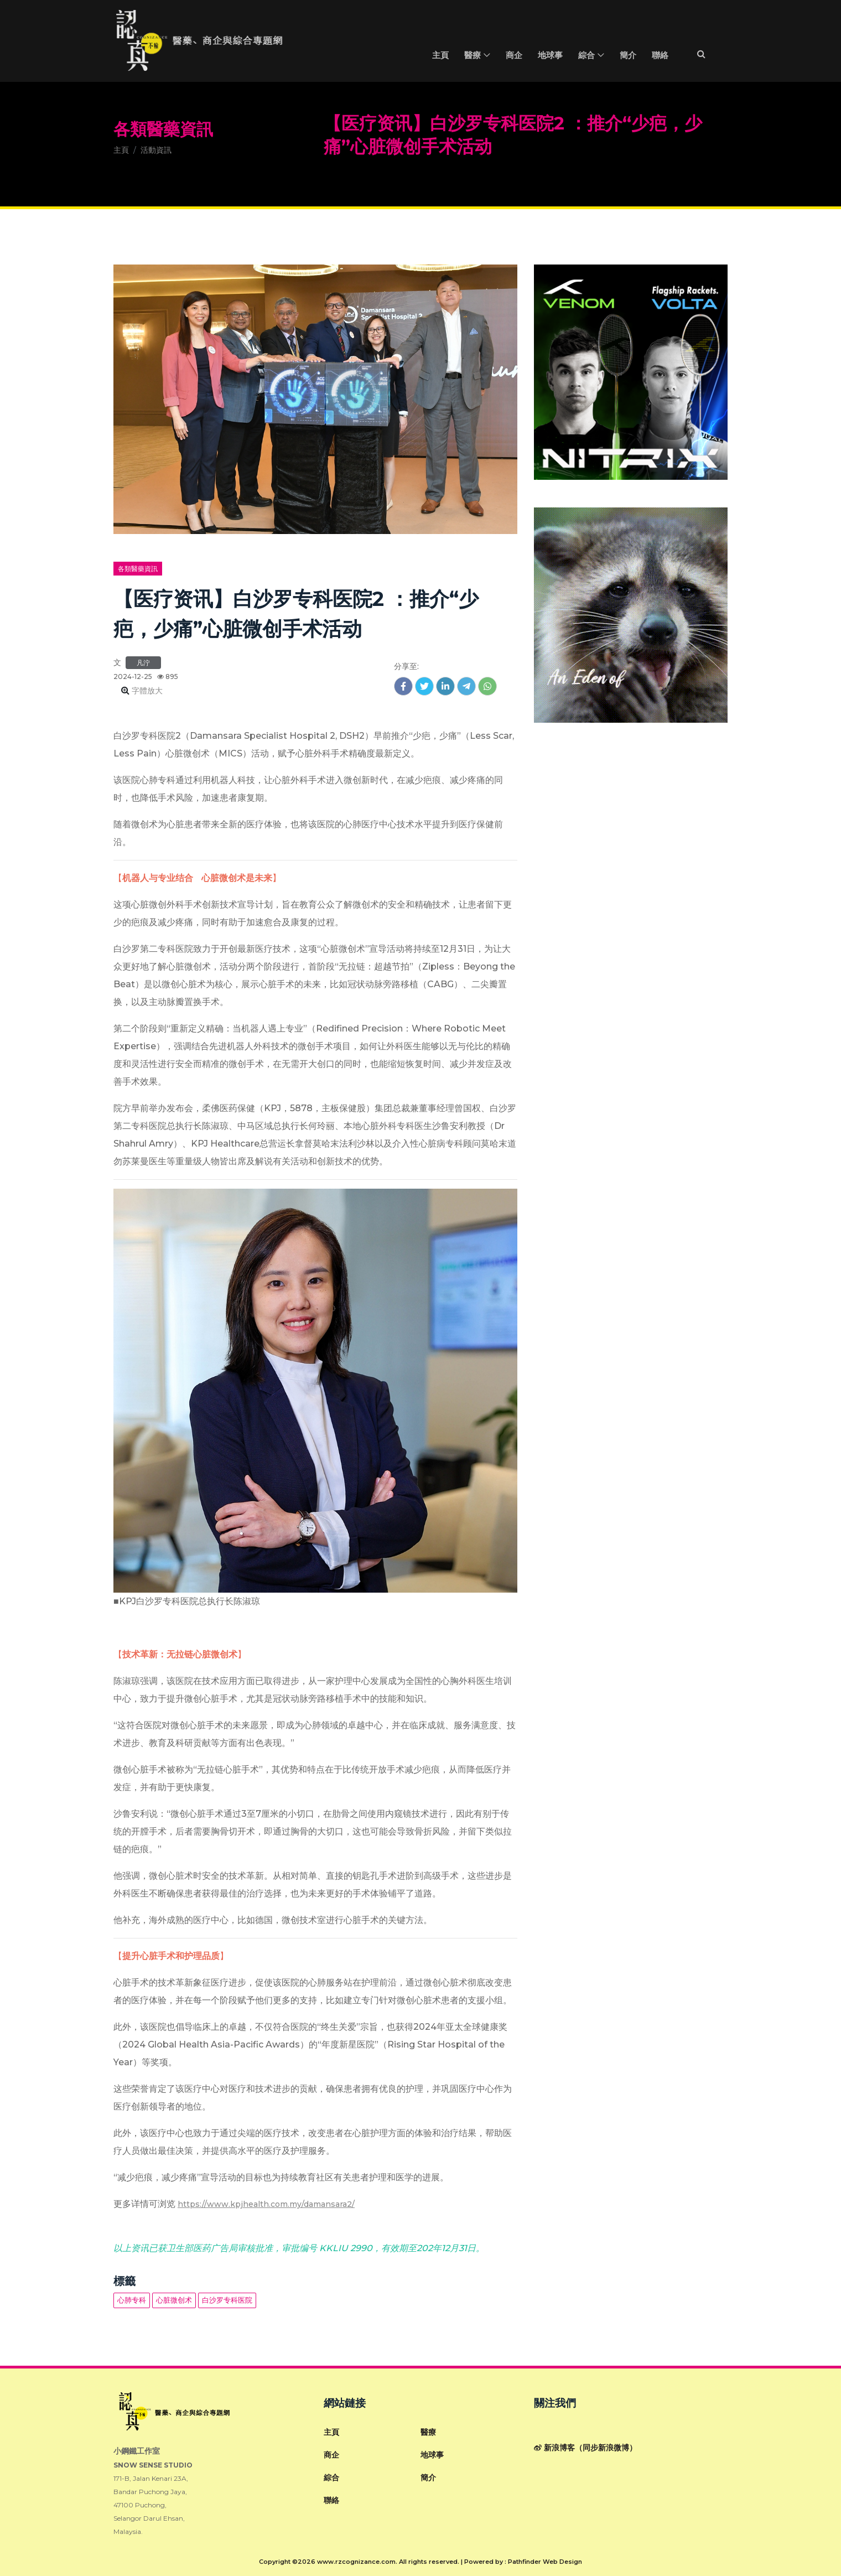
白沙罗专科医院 (227, 2299)
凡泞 (143, 663)
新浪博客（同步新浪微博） (585, 2448)
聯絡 (660, 55)
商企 (514, 55)
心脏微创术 (174, 2299)
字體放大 (146, 691)
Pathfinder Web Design (545, 2561)
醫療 (472, 55)
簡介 (628, 55)
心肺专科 (131, 2299)
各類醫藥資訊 (163, 129)
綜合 (586, 55)
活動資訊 (156, 150)
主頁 (440, 55)
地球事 (550, 55)
